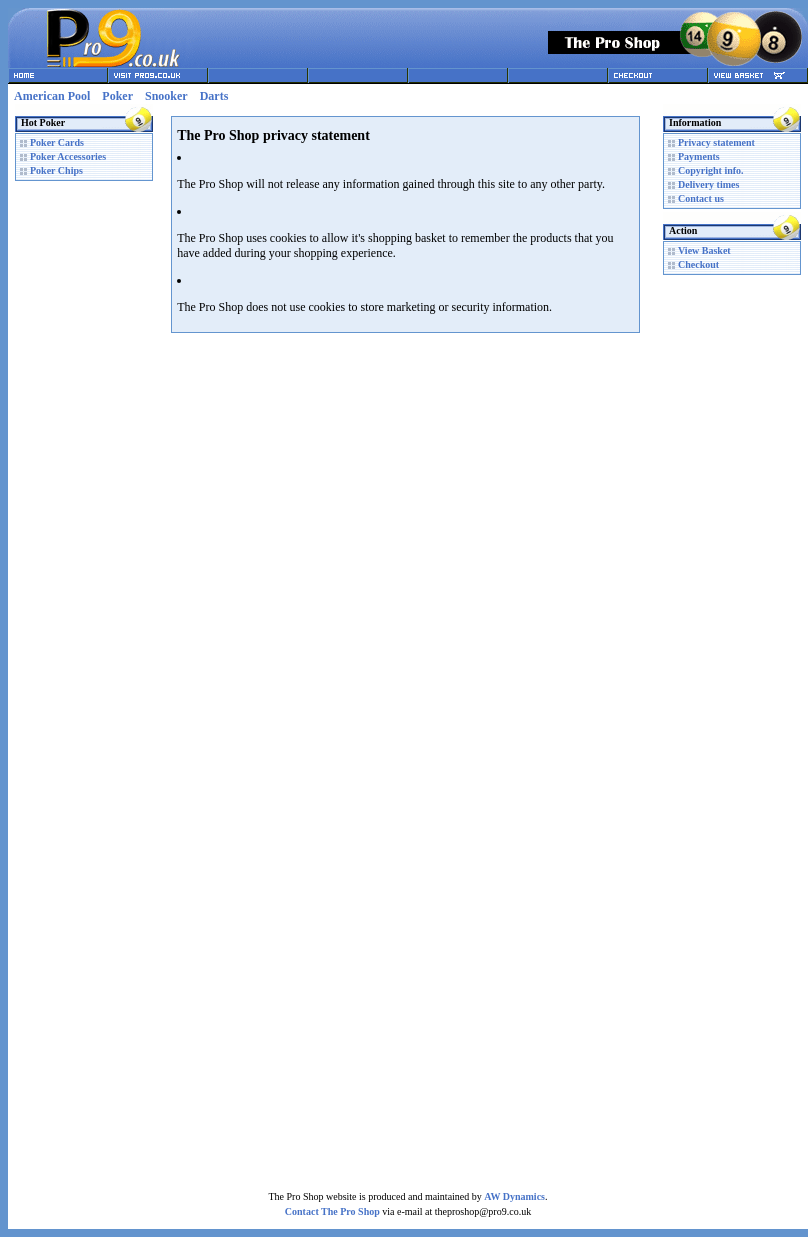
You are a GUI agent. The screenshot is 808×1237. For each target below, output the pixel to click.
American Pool (52, 96)
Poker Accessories (68, 156)
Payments (699, 156)
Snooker (166, 96)
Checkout (698, 264)
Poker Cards (57, 142)
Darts (214, 96)
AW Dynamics (514, 1196)
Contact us (701, 198)
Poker (117, 96)
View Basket (704, 250)
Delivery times (708, 184)
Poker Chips (56, 170)
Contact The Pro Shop (332, 1211)
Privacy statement (716, 142)
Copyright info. (711, 170)
